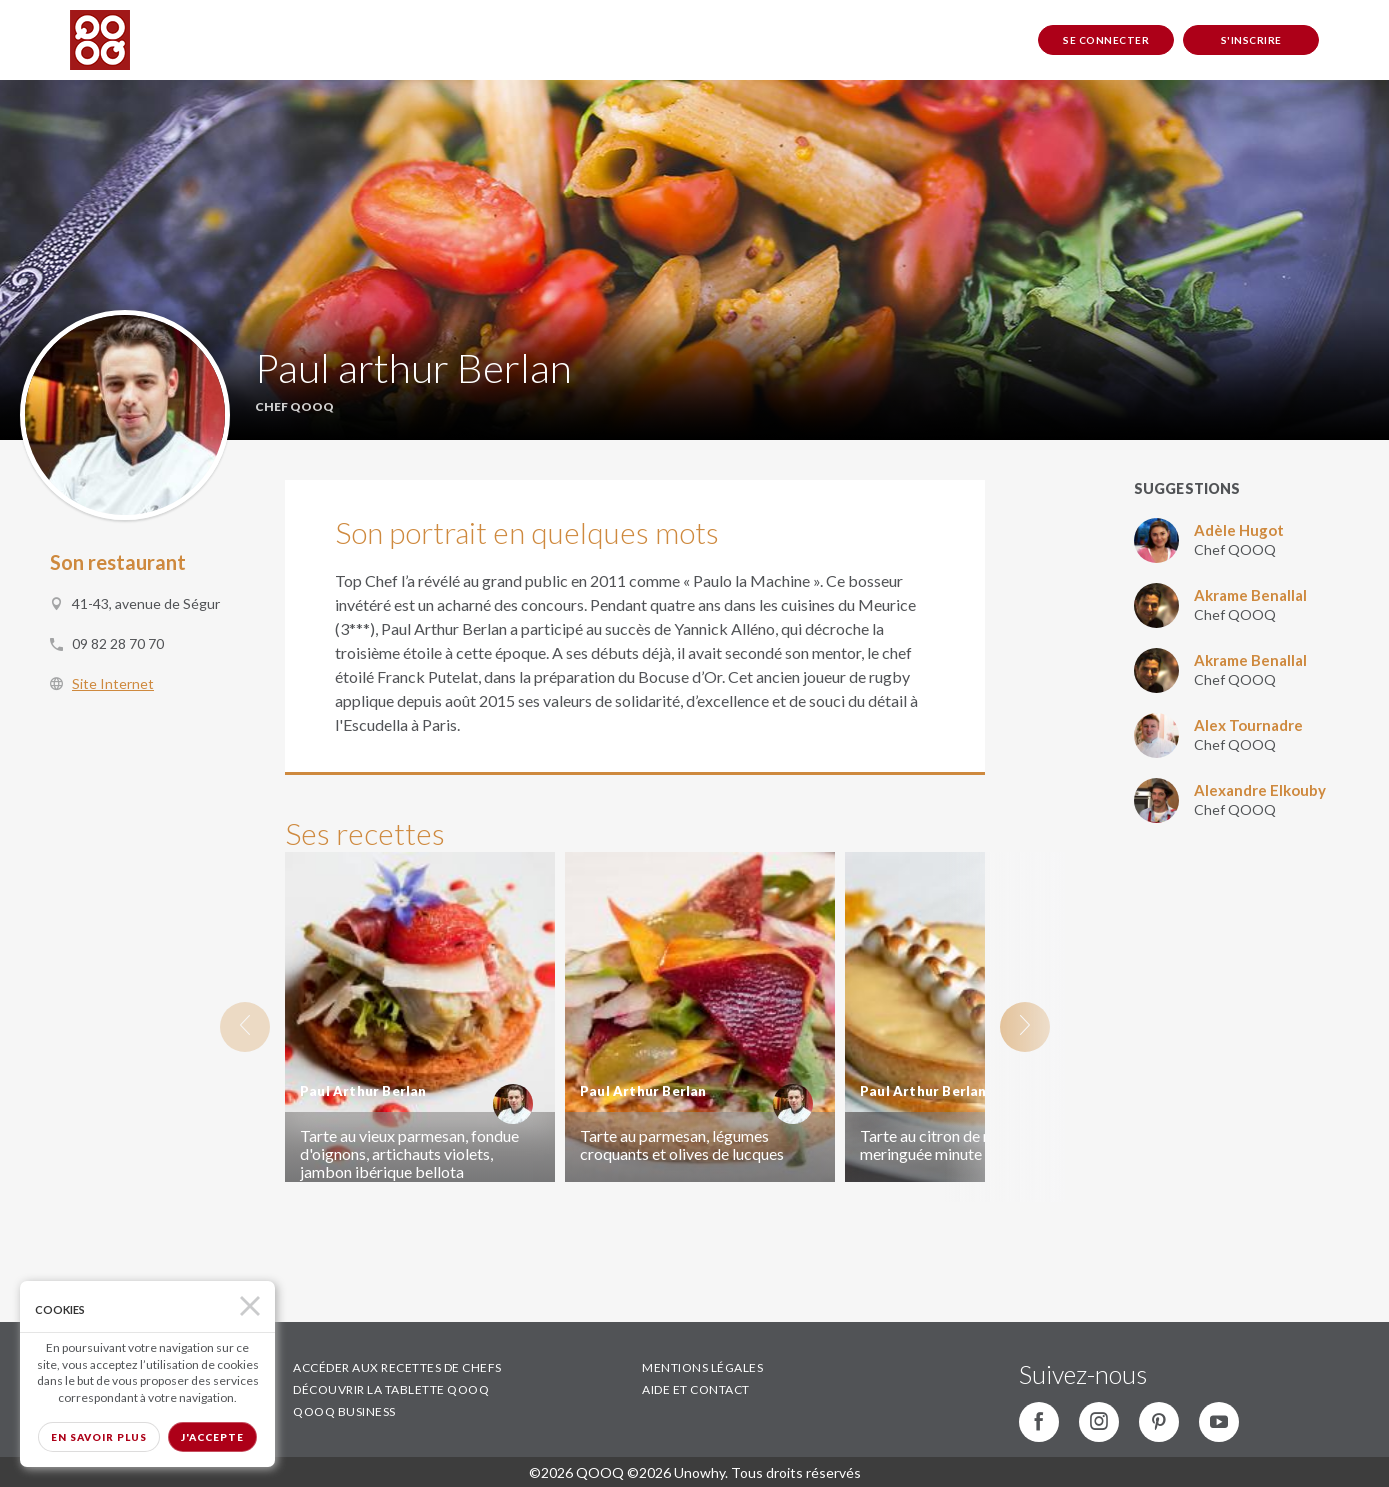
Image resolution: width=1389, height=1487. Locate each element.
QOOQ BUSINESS (344, 1411)
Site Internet (113, 683)
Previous (245, 1027)
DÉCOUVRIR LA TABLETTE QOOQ (391, 1389)
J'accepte (212, 1437)
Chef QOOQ (1235, 549)
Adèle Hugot (1239, 530)
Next (1025, 1027)
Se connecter (1106, 40)
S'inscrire (1251, 40)
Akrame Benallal (1250, 595)
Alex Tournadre (1248, 725)
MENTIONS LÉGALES (702, 1367)
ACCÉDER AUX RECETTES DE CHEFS (397, 1367)
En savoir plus (99, 1437)
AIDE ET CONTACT (696, 1389)
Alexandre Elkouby (1260, 790)
